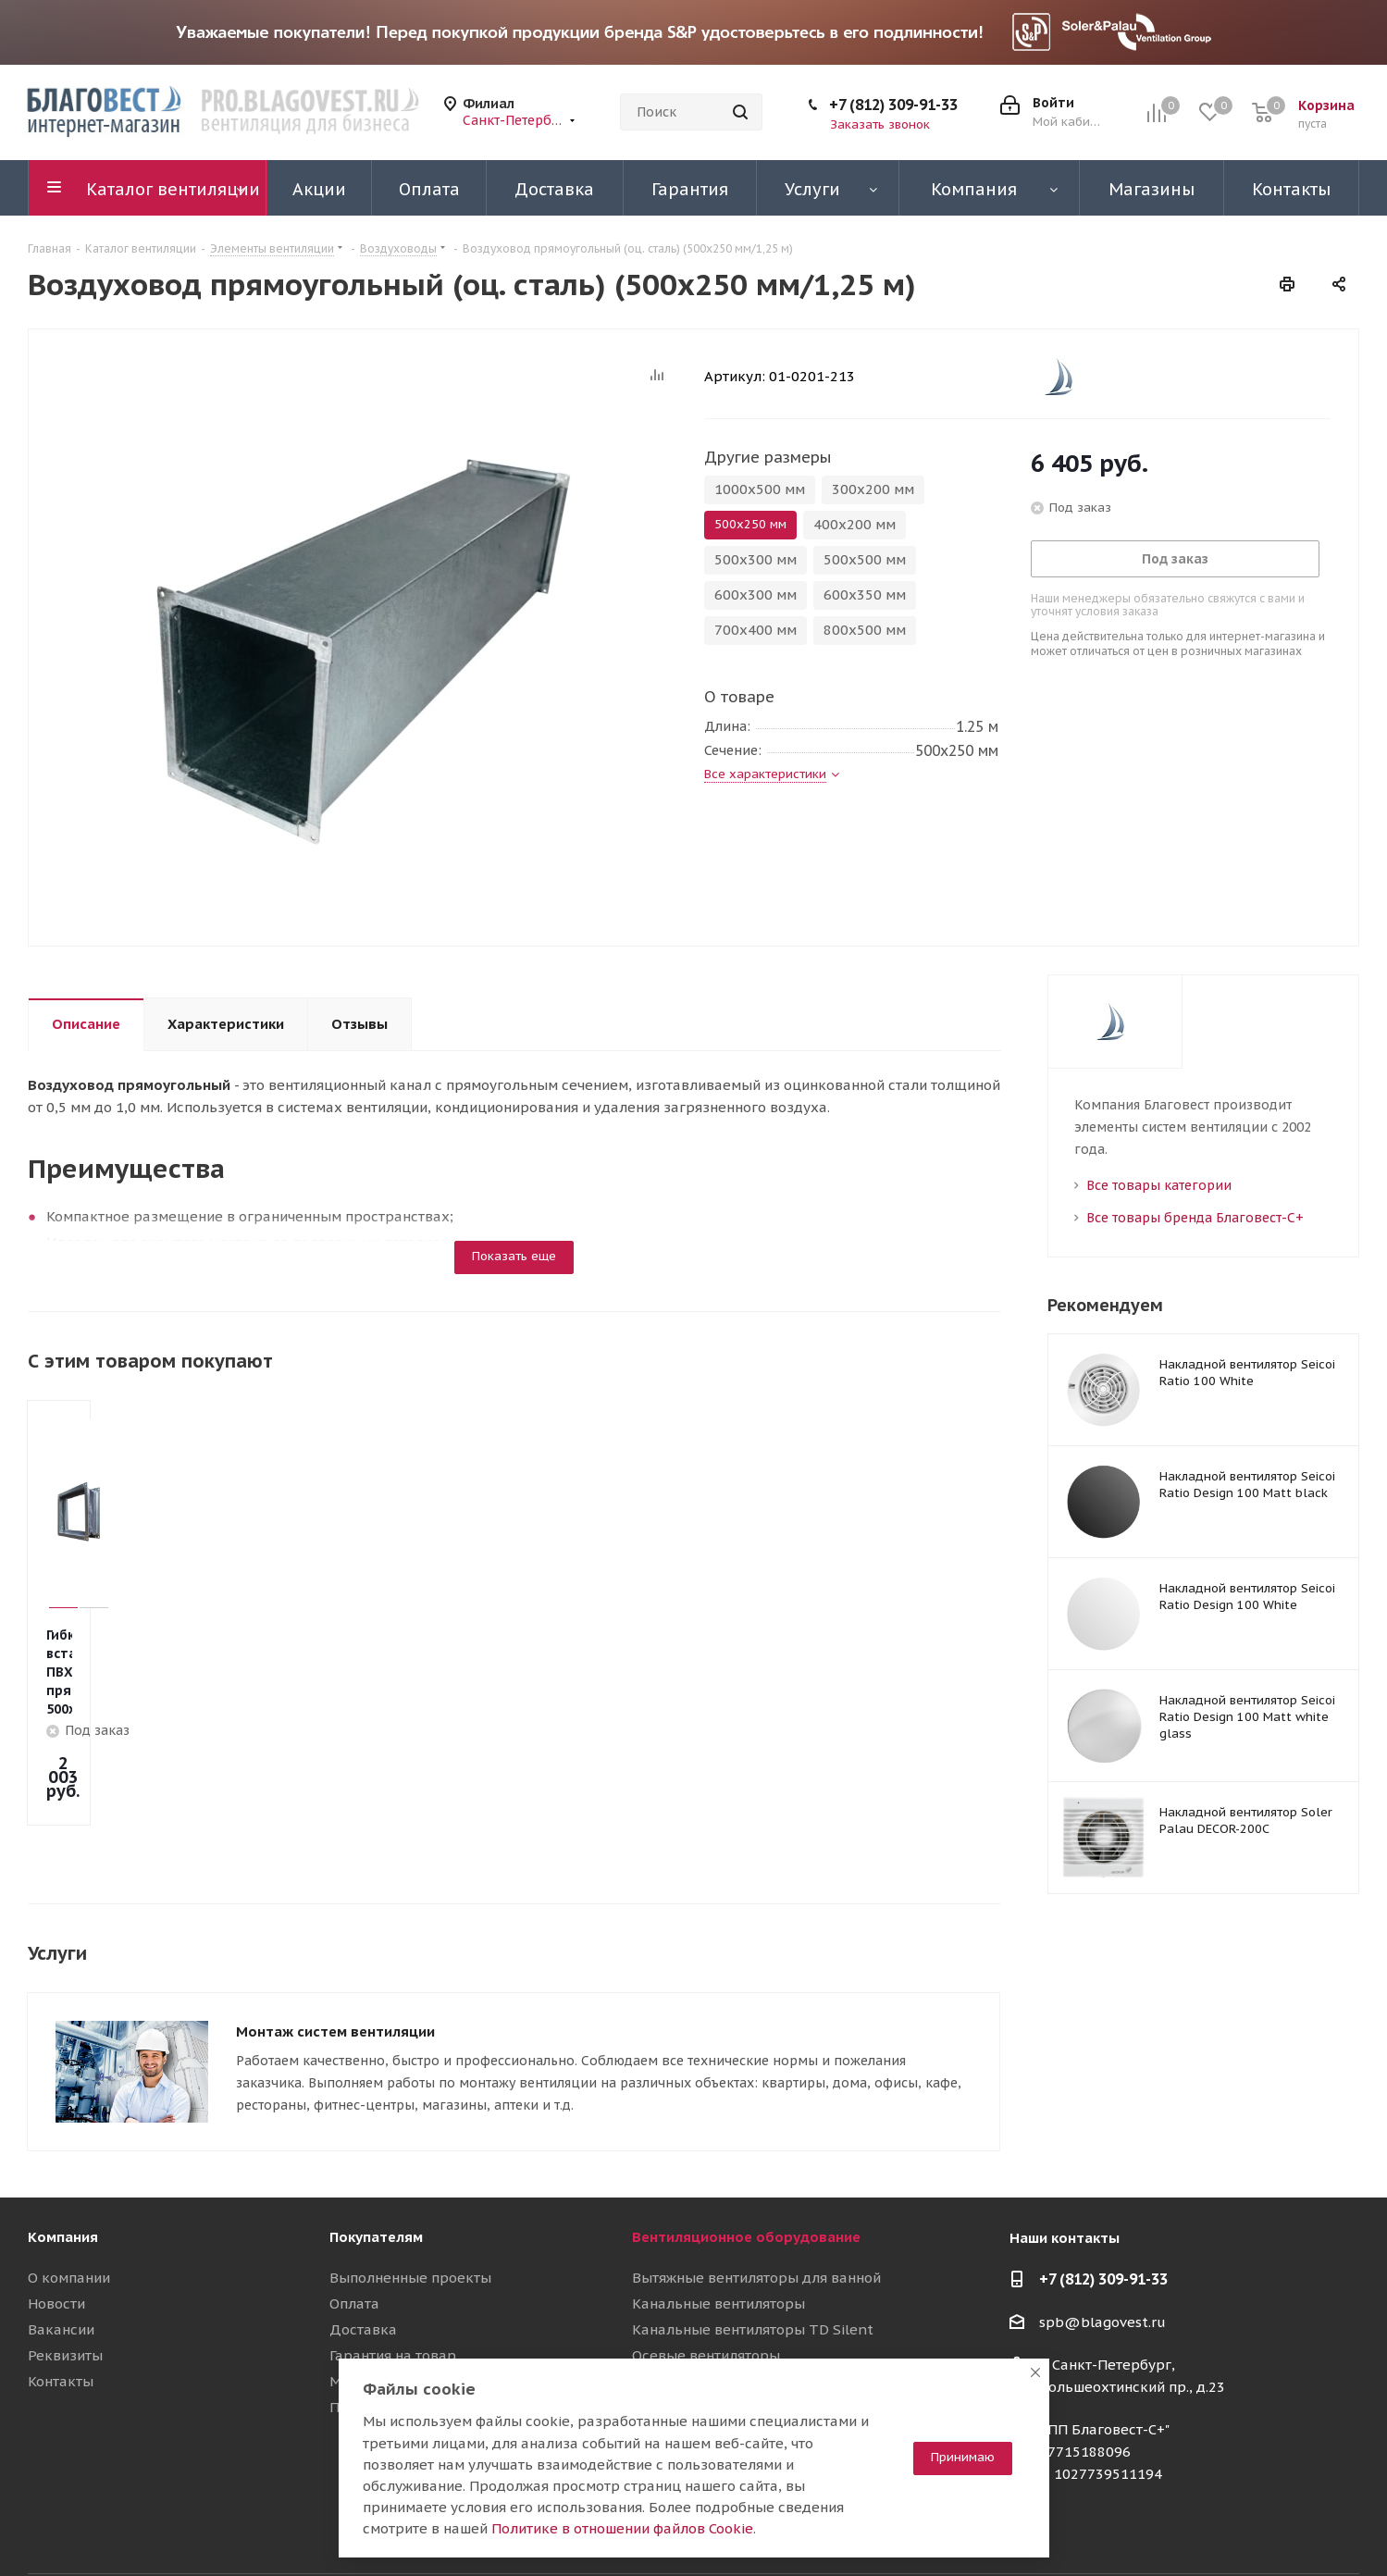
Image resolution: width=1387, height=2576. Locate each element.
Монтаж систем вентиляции (335, 1948)
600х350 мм (865, 594)
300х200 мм (873, 489)
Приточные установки (708, 2316)
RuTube (1299, 2528)
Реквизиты (65, 2264)
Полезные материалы (405, 2316)
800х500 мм (865, 629)
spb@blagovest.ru (1102, 2231)
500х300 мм (755, 559)
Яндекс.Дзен (1345, 2528)
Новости (56, 2213)
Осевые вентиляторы (706, 2264)
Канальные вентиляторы (718, 2213)
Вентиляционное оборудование (746, 2146)
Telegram (1206, 2528)
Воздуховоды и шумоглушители (742, 2342)
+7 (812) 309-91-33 (893, 104)
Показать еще (514, 1256)
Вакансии (61, 2239)
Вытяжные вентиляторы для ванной (756, 2187)
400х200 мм (854, 524)
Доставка (363, 2239)
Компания (63, 2146)
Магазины (364, 2290)
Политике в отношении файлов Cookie (622, 2528)
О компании (69, 2187)
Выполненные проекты (410, 2187)
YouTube (1252, 2528)
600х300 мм (755, 594)
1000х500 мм (759, 489)
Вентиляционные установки (728, 2290)
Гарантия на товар (392, 2264)
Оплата (354, 2213)
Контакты (60, 2290)
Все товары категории (1159, 1185)
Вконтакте (1160, 2528)
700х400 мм (755, 629)
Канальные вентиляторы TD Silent (752, 2239)
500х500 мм (865, 559)
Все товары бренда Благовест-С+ (1195, 1217)
